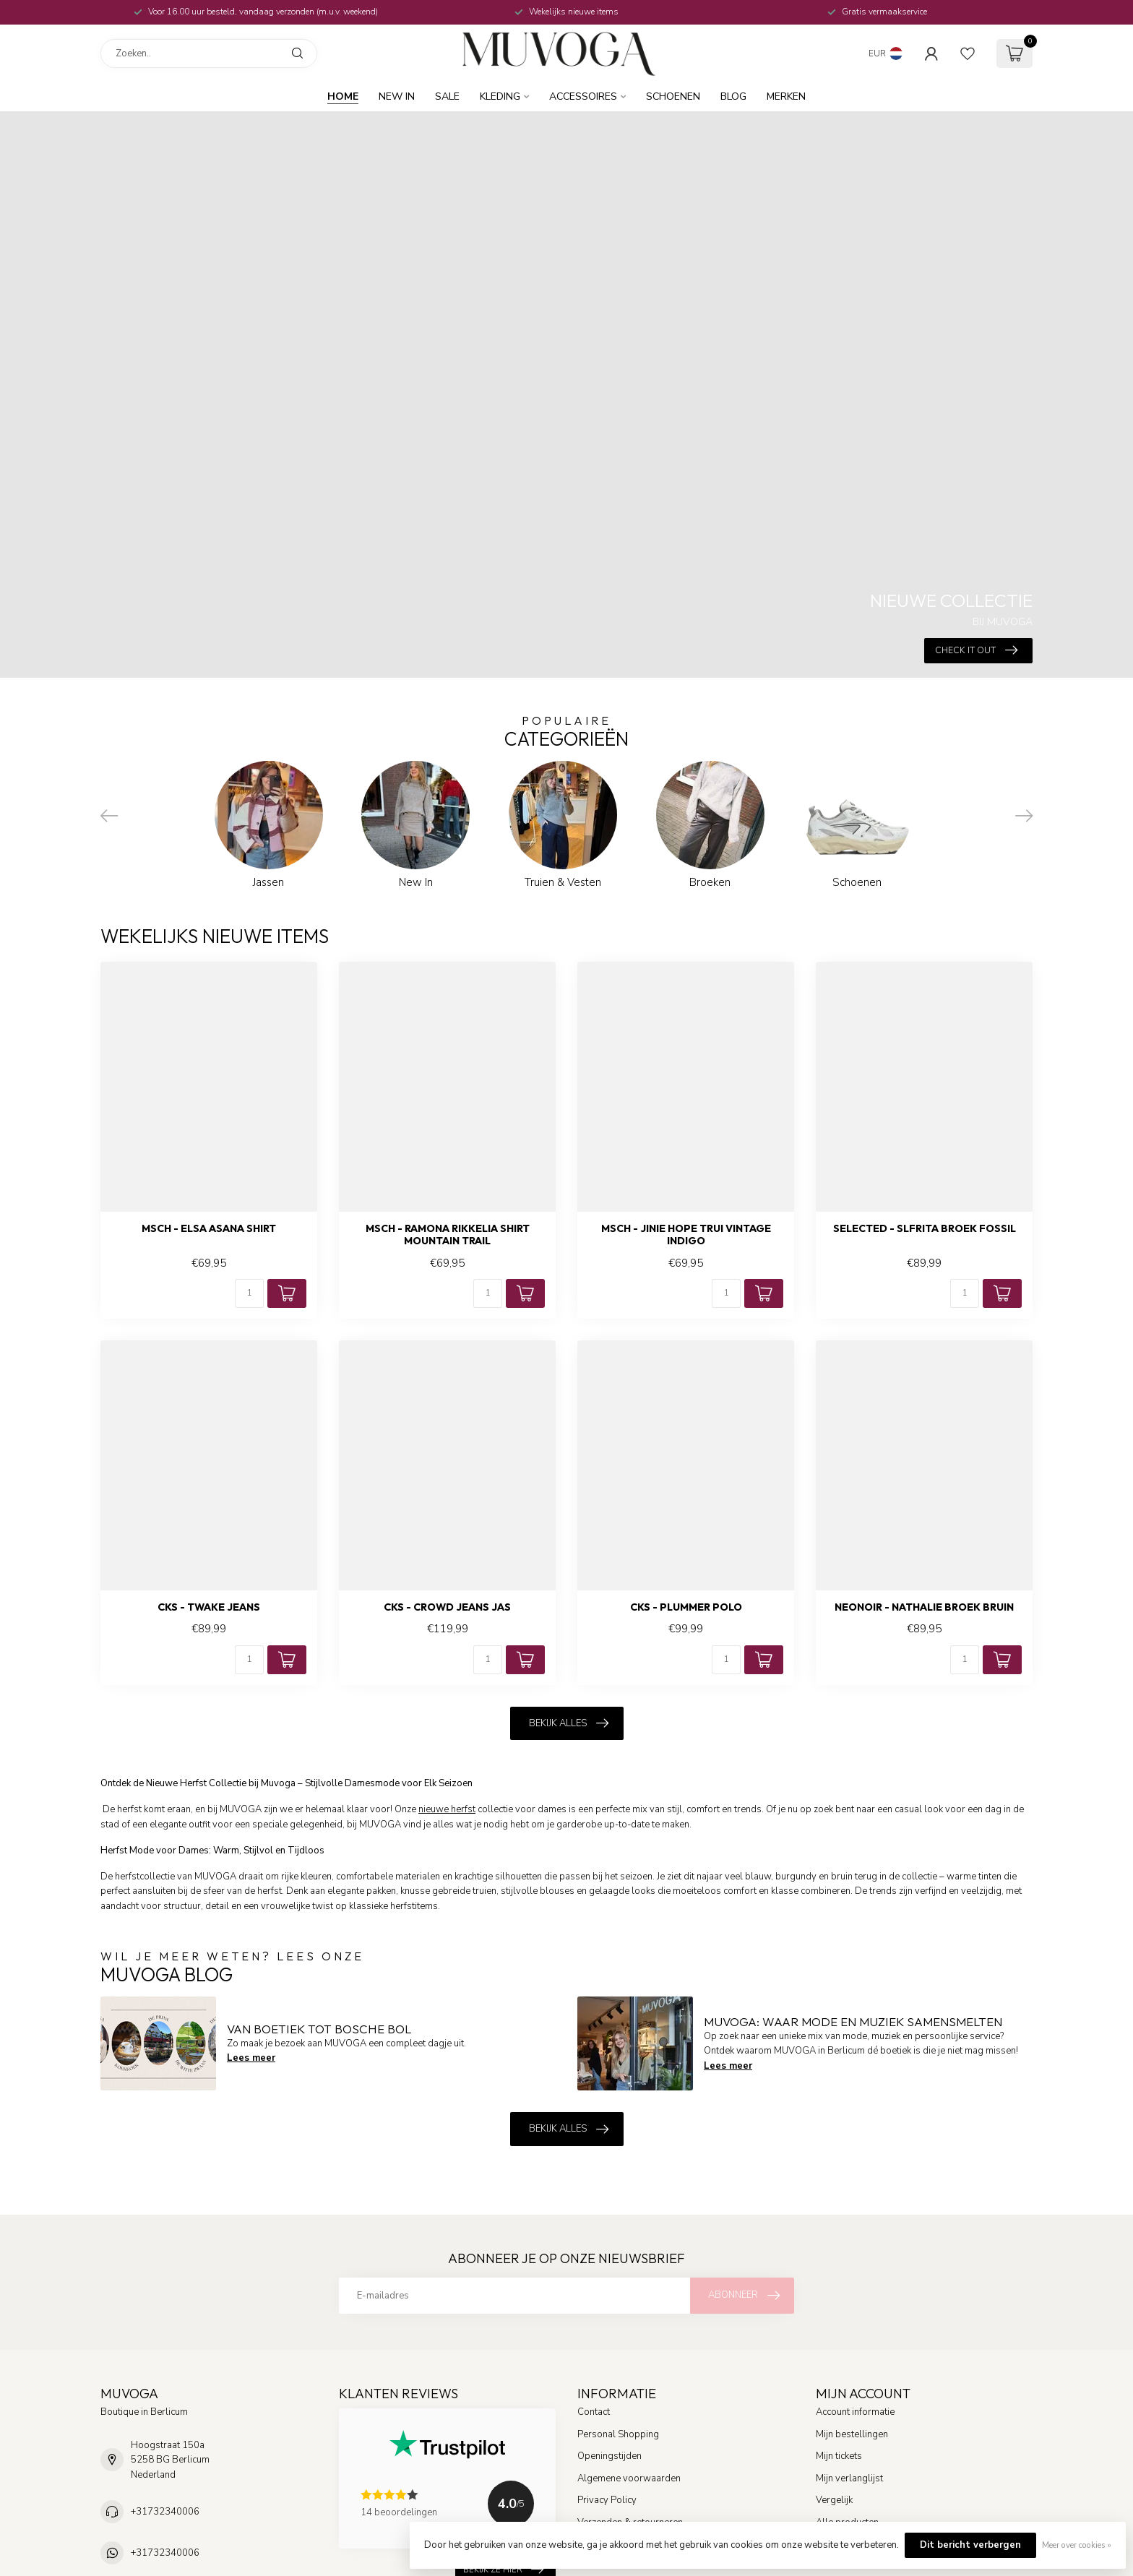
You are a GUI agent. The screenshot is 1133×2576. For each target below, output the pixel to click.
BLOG (733, 96)
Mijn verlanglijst (849, 2478)
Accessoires (583, 96)
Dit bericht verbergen (970, 2544)
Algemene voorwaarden (629, 2478)
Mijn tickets (839, 2456)
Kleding (500, 96)
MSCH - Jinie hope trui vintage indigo (686, 1235)
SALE (447, 96)
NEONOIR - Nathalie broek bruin (924, 1607)
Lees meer (251, 2057)
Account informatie (855, 2411)
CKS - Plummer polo (686, 1607)
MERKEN (786, 96)
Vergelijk (834, 2500)
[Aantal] (249, 1293)
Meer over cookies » (1076, 2545)
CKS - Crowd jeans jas (447, 1607)
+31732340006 (165, 2511)
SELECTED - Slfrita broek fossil (924, 1229)
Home (342, 96)
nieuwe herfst (446, 1809)
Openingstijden (609, 2456)
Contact (593, 2411)
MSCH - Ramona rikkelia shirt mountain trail (448, 1235)
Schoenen (673, 96)
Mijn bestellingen (852, 2434)
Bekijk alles (568, 1723)
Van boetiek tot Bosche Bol (319, 2028)
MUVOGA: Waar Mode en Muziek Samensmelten (853, 2021)
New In (397, 96)
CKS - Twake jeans (209, 1607)
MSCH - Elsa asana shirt (209, 1229)
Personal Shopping (618, 2434)
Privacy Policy (607, 2500)
